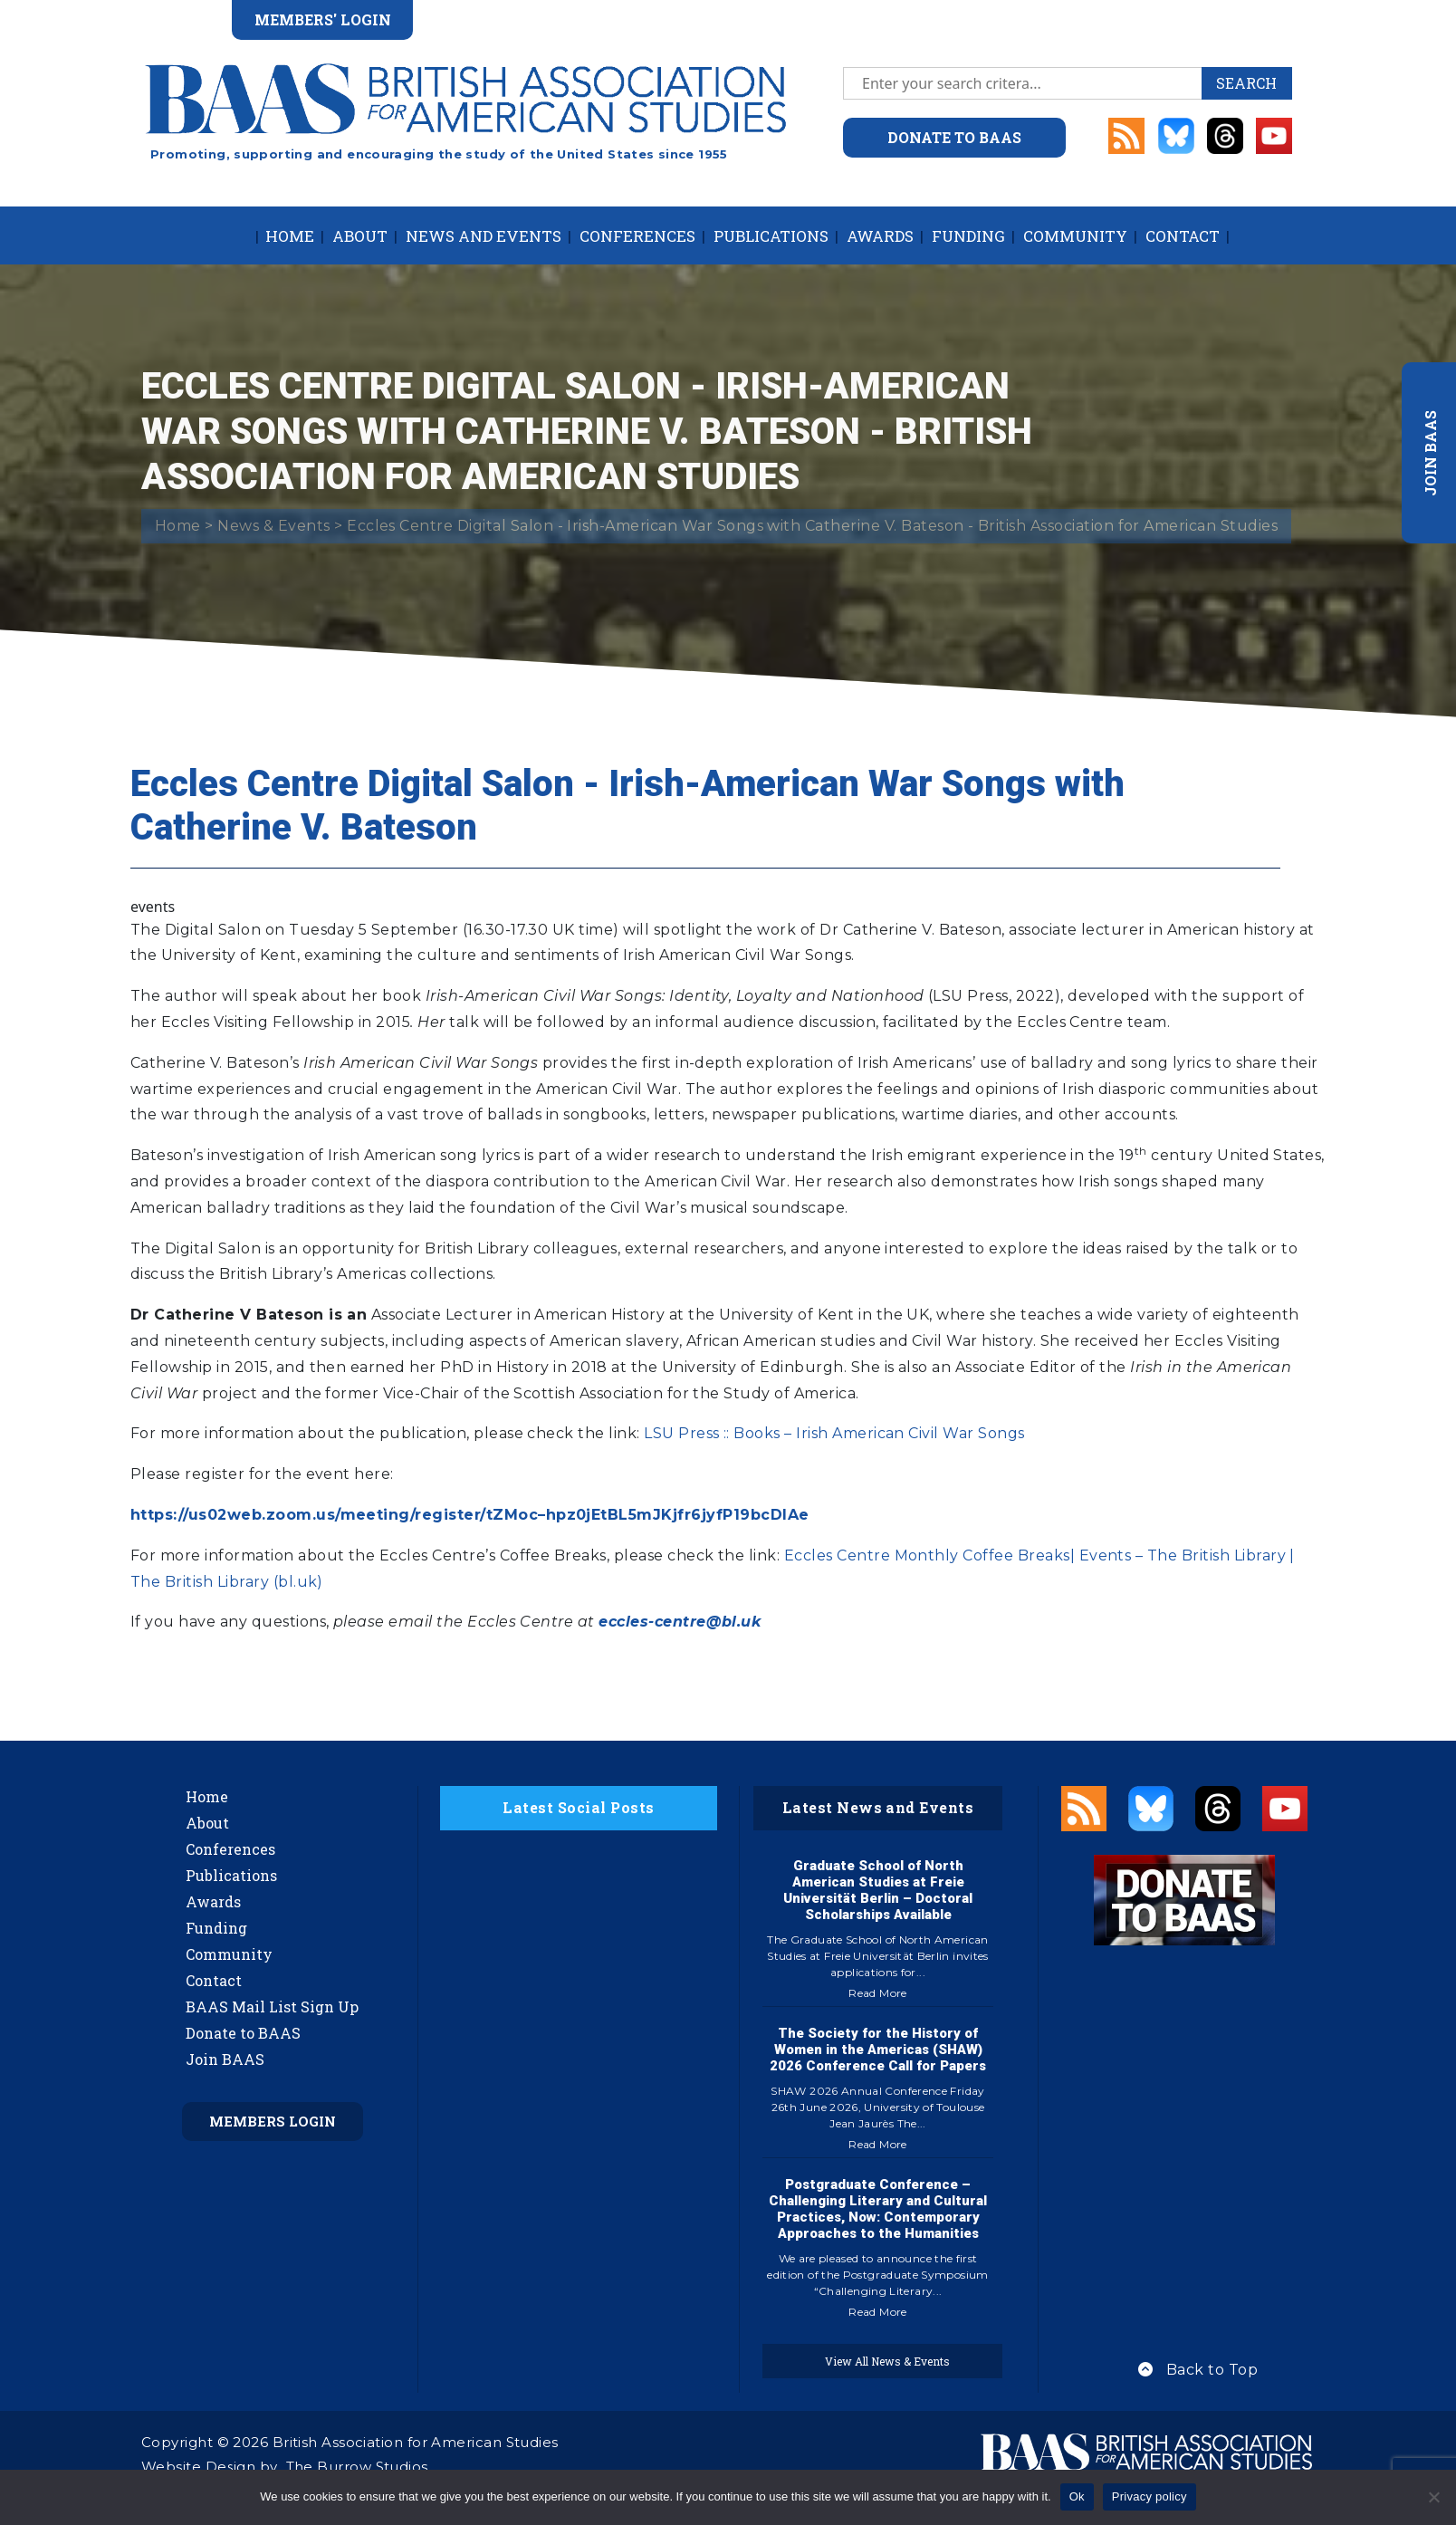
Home (289, 236)
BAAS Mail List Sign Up (272, 2006)
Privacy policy (1149, 2496)
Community (1075, 236)
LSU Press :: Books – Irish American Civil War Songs (834, 1433)
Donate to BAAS (243, 2032)
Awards (880, 236)
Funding (968, 236)
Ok (1077, 2496)
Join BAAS (225, 2059)
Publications (771, 236)
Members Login (272, 2121)
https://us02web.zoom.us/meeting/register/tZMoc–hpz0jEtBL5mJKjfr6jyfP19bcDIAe (469, 1514)
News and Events (483, 236)
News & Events (273, 525)
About (360, 236)
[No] (1433, 2497)
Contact (1182, 236)
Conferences (637, 236)
